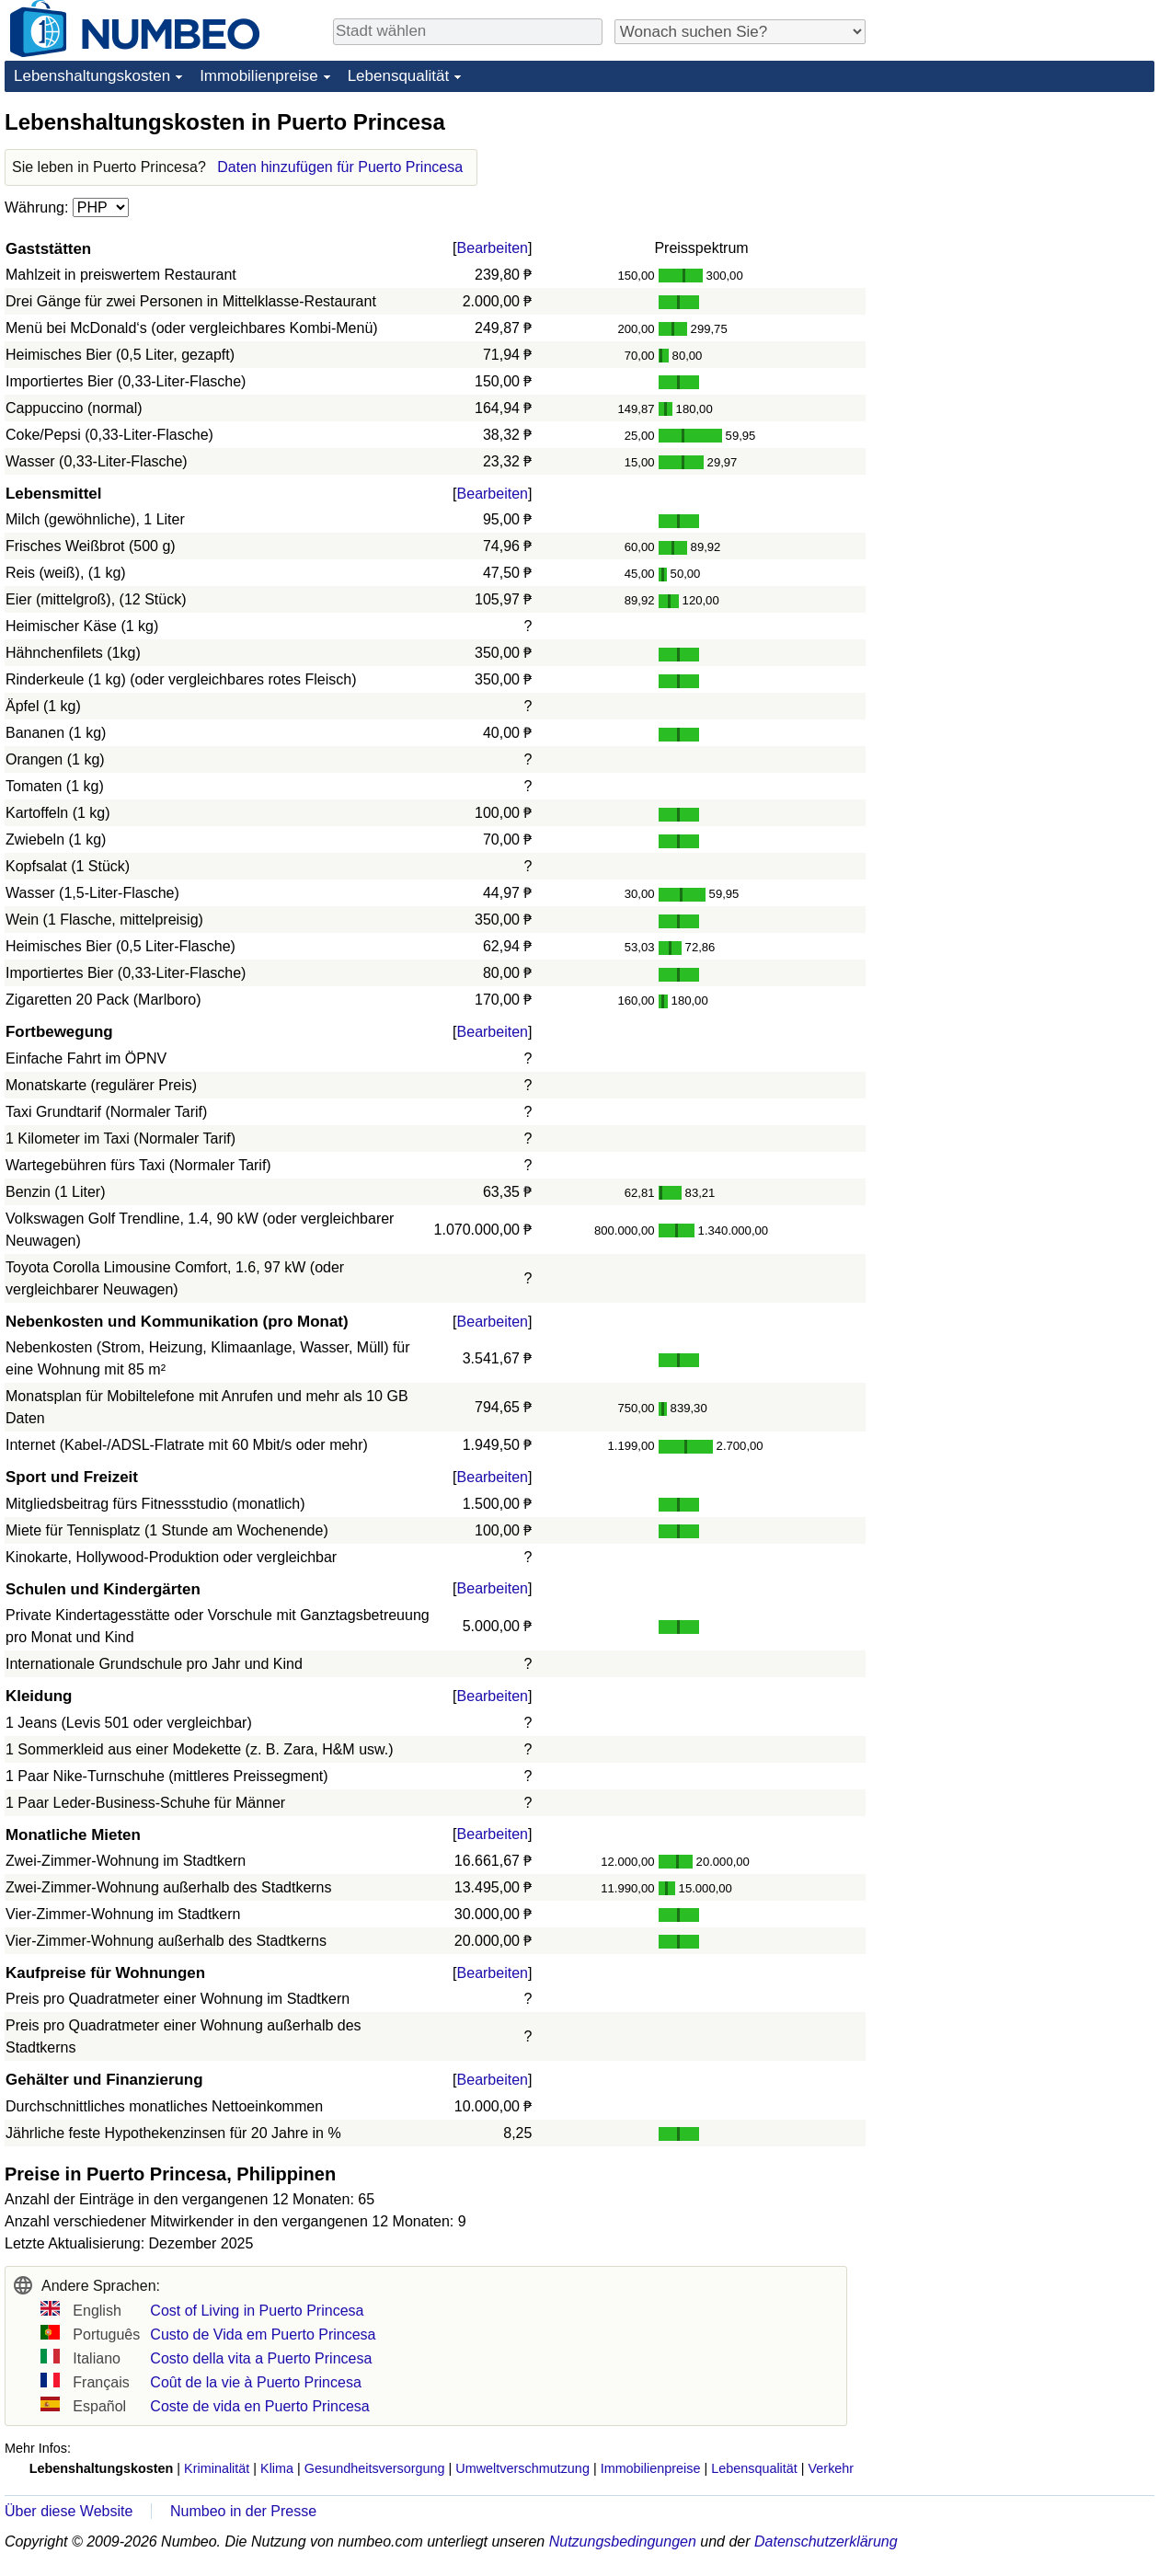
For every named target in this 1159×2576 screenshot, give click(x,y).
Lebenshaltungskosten (92, 76)
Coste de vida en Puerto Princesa (259, 2406)
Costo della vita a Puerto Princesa (261, 2358)
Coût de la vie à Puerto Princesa (255, 2382)
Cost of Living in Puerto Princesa (256, 2310)
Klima (276, 2468)
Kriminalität (216, 2468)
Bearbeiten (492, 248)
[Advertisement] (1016, 223)
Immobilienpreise (259, 76)
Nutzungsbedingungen (622, 2541)
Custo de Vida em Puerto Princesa (262, 2334)
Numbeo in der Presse (243, 2511)
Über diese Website (68, 2511)
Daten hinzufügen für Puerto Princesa (340, 167)
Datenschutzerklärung (826, 2541)
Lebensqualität (399, 76)
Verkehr (832, 2468)
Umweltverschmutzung (522, 2468)
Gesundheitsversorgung (374, 2468)
